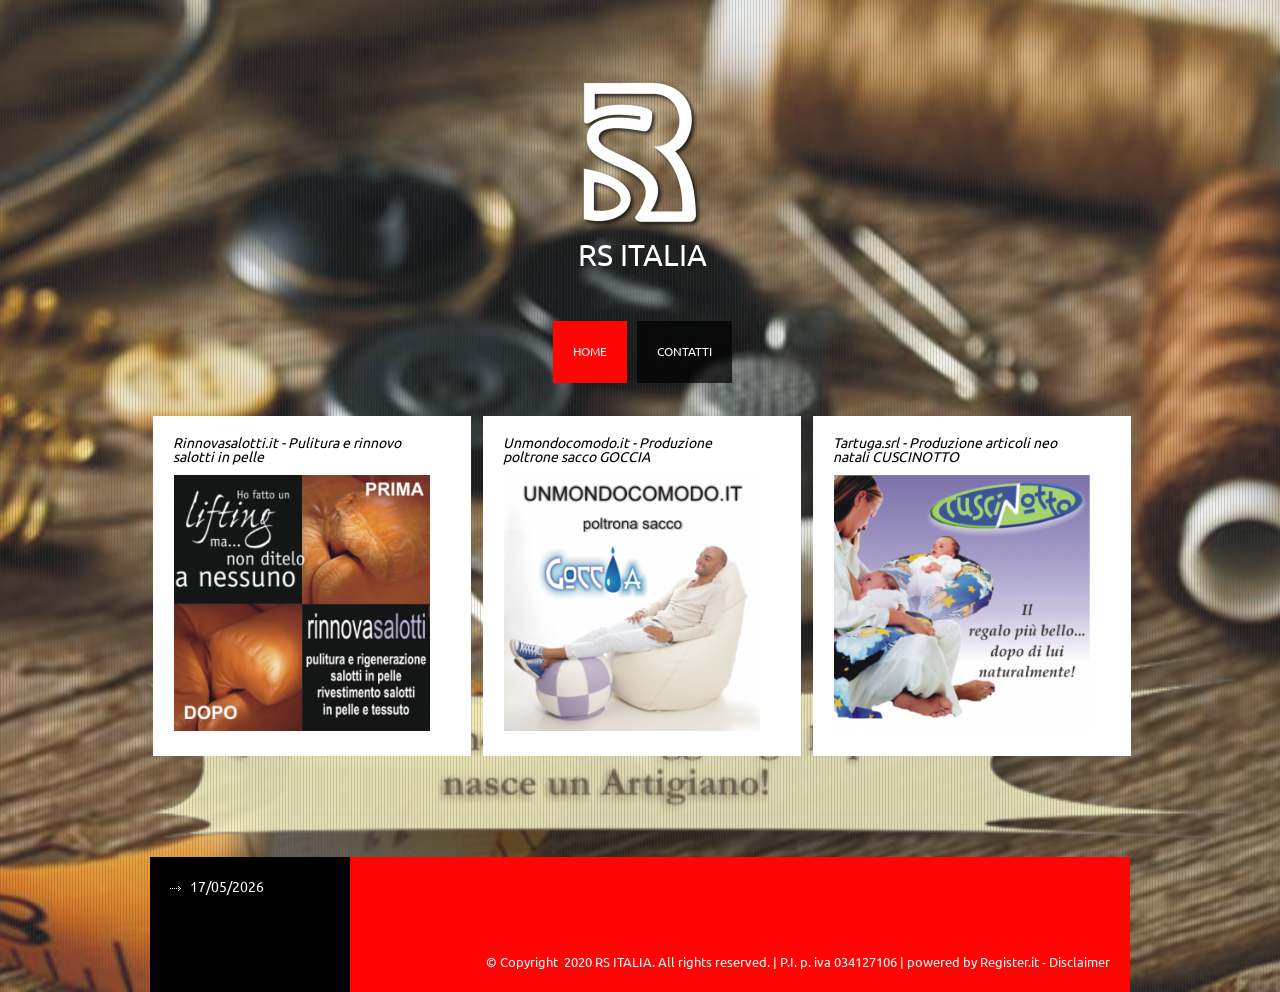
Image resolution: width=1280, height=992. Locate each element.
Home (590, 351)
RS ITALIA (642, 255)
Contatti (684, 351)
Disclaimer (1079, 962)
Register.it (1009, 962)
